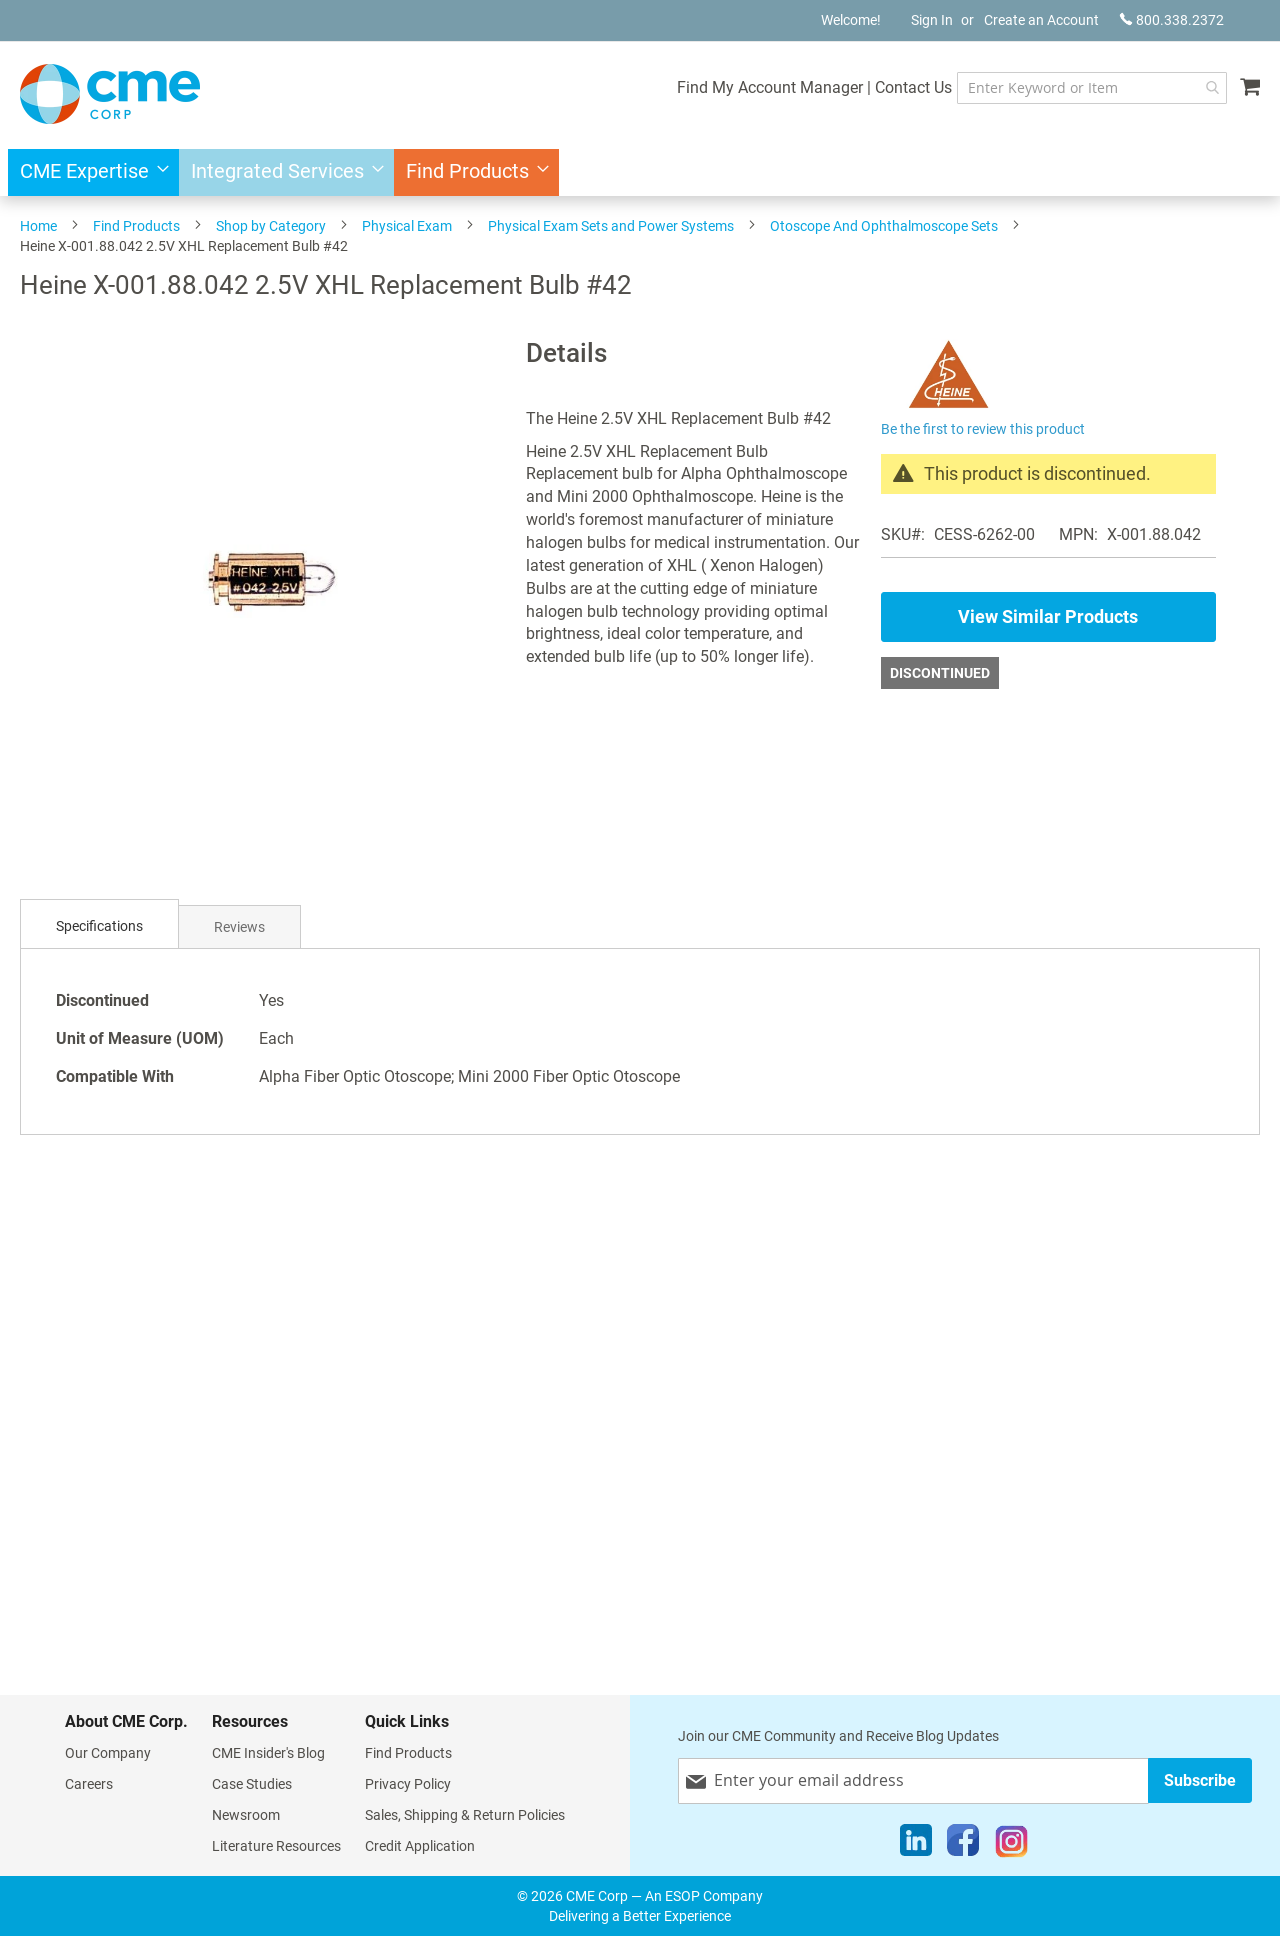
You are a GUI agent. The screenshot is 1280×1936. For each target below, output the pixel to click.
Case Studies (252, 1784)
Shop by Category (271, 226)
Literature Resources (276, 1846)
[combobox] (1085, 88)
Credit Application (420, 1846)
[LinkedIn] (916, 1845)
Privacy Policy (408, 1784)
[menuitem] (88, 172)
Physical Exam (407, 226)
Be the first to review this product (983, 429)
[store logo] (110, 94)
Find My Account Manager (757, 87)
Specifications (99, 926)
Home (38, 226)
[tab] (99, 926)
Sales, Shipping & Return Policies (465, 1815)
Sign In (932, 20)
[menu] (640, 172)
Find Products (136, 226)
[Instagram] (1011, 1845)
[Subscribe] (1200, 1780)
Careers (89, 1784)
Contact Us (900, 87)
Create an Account (1041, 20)
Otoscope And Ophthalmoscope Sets (884, 226)
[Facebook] (963, 1845)
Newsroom (246, 1815)
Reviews (239, 927)
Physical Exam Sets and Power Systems (611, 226)
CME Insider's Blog (268, 1753)
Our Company (108, 1753)
